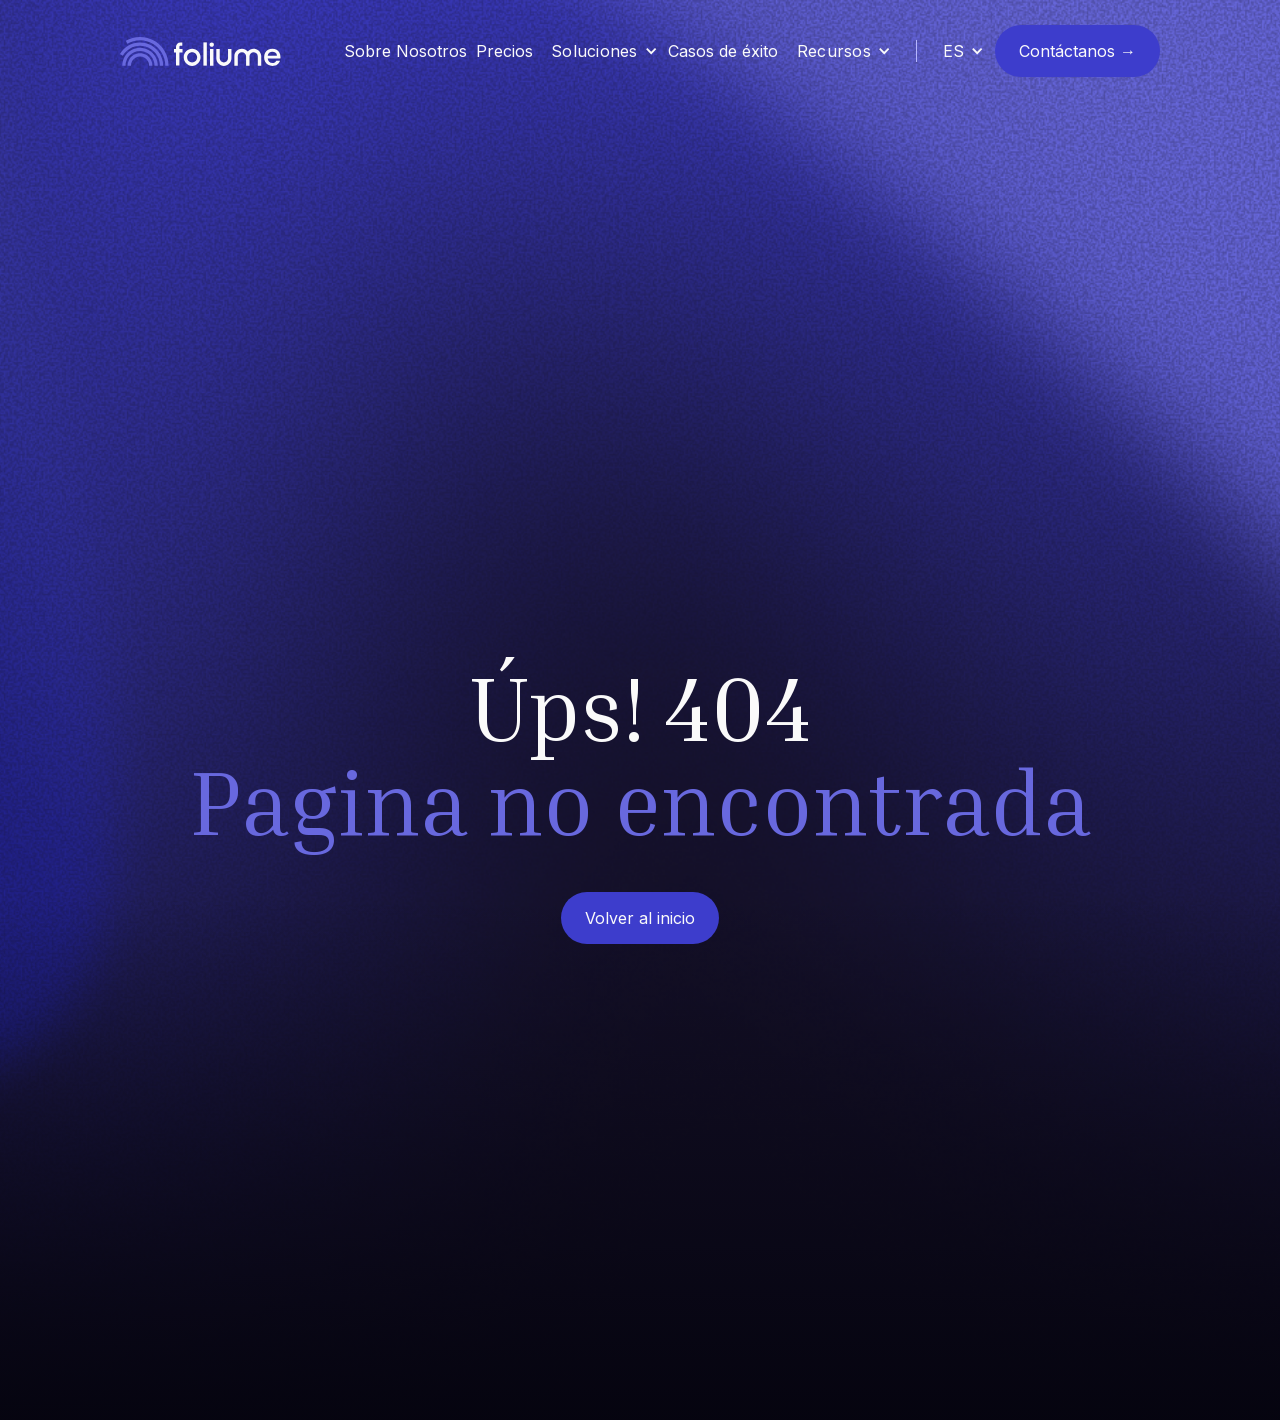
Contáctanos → (1077, 51)
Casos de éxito (723, 51)
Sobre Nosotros (405, 51)
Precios (504, 51)
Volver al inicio (640, 918)
